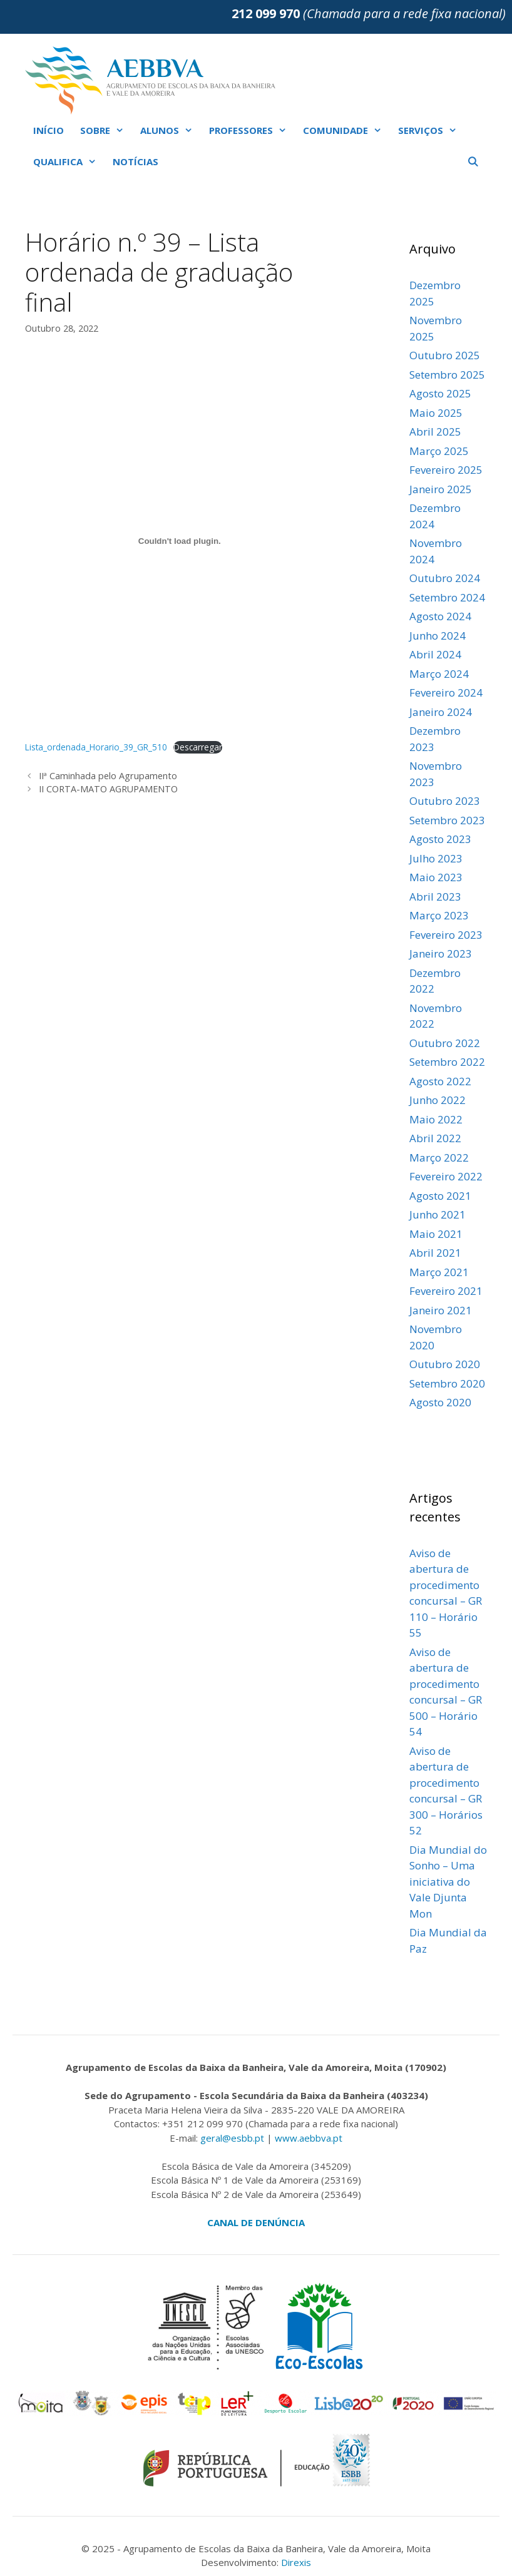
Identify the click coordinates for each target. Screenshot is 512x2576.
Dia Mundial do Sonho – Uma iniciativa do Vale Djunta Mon (448, 1882)
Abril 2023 (435, 896)
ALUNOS (170, 130)
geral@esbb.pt (232, 2138)
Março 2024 (439, 674)
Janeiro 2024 (440, 712)
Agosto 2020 (440, 1402)
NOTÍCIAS (135, 161)
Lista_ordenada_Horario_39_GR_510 (96, 747)
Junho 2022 (437, 1100)
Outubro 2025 (444, 355)
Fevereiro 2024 (446, 692)
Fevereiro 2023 (446, 935)
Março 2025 (439, 451)
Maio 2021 (436, 1234)
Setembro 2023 (447, 820)
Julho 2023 (436, 858)
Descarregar (197, 747)
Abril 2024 (435, 654)
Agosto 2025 (440, 393)
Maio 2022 (436, 1119)
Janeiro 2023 (440, 953)
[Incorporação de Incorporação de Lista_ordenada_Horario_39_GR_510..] (179, 541)
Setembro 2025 (447, 374)
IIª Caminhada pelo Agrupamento (108, 776)
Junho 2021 (437, 1214)
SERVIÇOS (431, 130)
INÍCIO (48, 130)
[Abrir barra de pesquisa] (473, 161)
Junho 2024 (437, 635)
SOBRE (106, 130)
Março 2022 (439, 1157)
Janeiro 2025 (440, 489)
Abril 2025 (435, 431)
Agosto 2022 (440, 1081)
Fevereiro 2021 (446, 1291)
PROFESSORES (252, 130)
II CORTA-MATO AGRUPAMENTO (108, 789)
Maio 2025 (436, 413)
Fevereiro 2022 (446, 1176)
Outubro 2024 (444, 578)
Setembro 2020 (447, 1383)
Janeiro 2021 (440, 1310)
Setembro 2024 (447, 597)
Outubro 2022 (444, 1043)
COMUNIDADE (346, 130)
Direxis (296, 2562)
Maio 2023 (436, 877)
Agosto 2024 (440, 616)
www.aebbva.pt (308, 2138)
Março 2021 (439, 1272)
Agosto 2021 (440, 1195)
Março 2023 (439, 915)
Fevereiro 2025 (446, 470)
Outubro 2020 (444, 1364)
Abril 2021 (435, 1252)
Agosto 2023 (440, 839)
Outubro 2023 (444, 801)
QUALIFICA (69, 161)
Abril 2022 (435, 1138)
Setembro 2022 (447, 1062)
